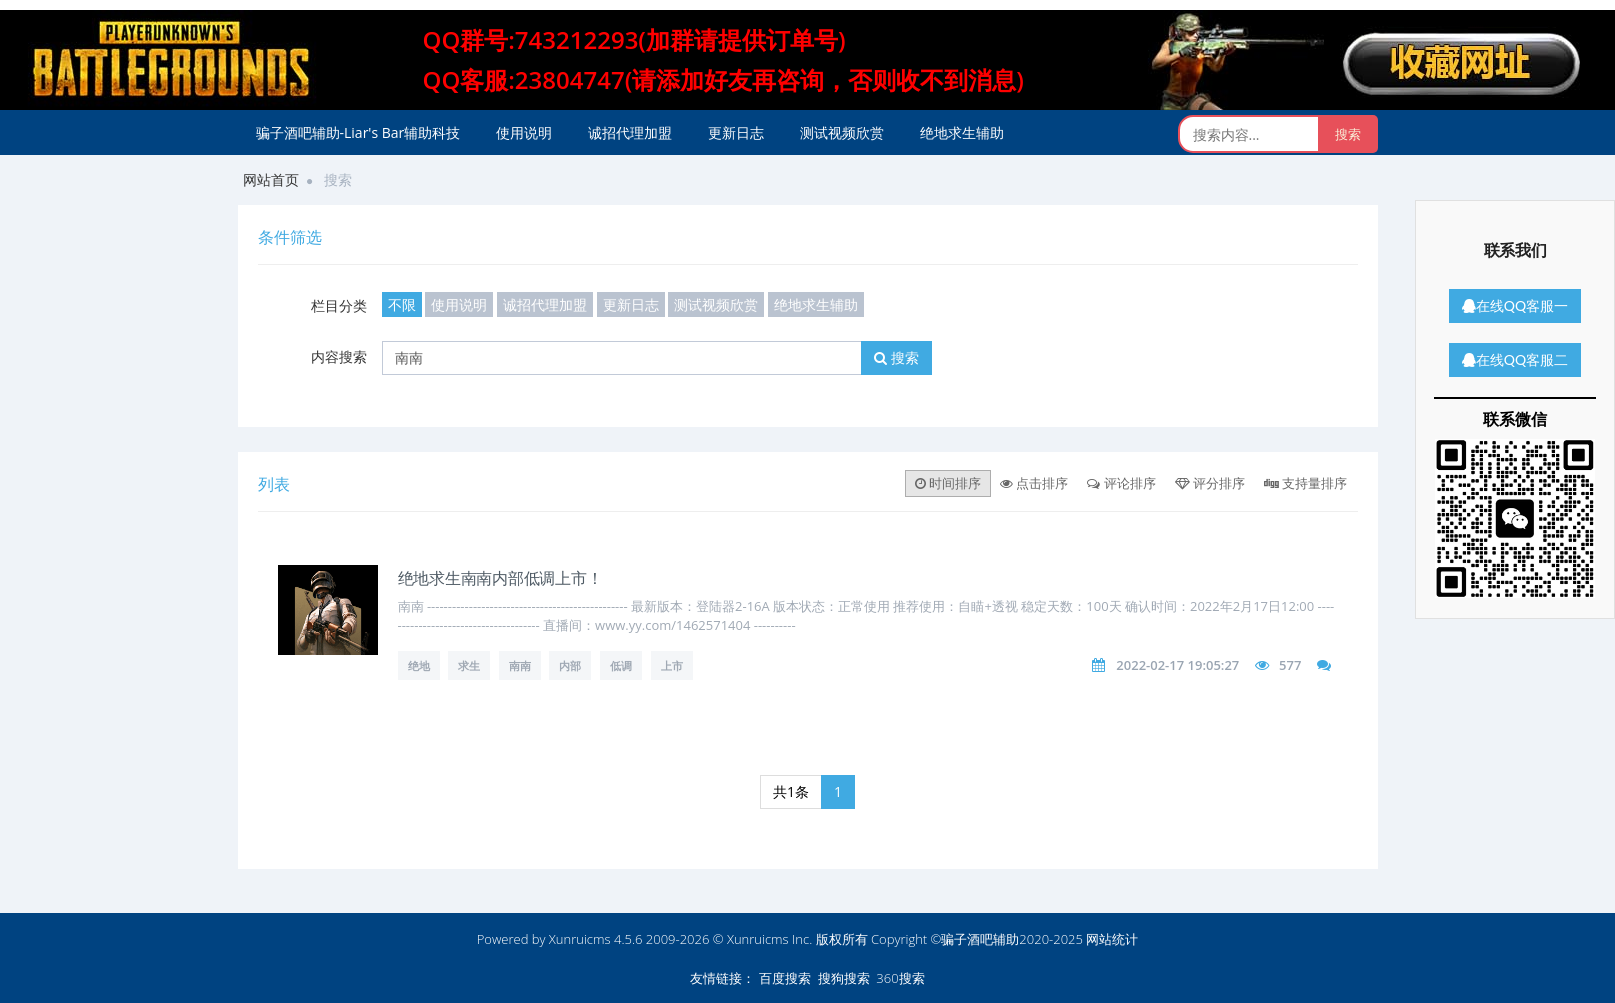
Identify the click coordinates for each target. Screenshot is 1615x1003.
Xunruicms (580, 939)
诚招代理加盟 (630, 132)
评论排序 (1121, 483)
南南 (520, 665)
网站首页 (271, 179)
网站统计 (1112, 939)
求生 (469, 665)
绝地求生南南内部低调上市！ (500, 577)
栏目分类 (339, 305)
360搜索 (900, 978)
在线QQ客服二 (1515, 359)
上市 (672, 665)
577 (1290, 665)
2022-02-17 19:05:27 (1177, 665)
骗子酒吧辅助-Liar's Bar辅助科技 (358, 132)
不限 (402, 304)
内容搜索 (339, 356)
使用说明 (524, 132)
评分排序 (1210, 483)
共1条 (791, 791)
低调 (621, 665)
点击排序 (1034, 483)
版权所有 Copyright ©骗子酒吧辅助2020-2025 (949, 939)
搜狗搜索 (844, 978)
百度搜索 (785, 978)
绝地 (419, 665)
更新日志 (736, 132)
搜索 (896, 357)
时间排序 (948, 483)
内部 (570, 665)
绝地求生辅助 (962, 132)
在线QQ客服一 (1515, 305)
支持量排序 (1305, 483)
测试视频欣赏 (842, 132)
